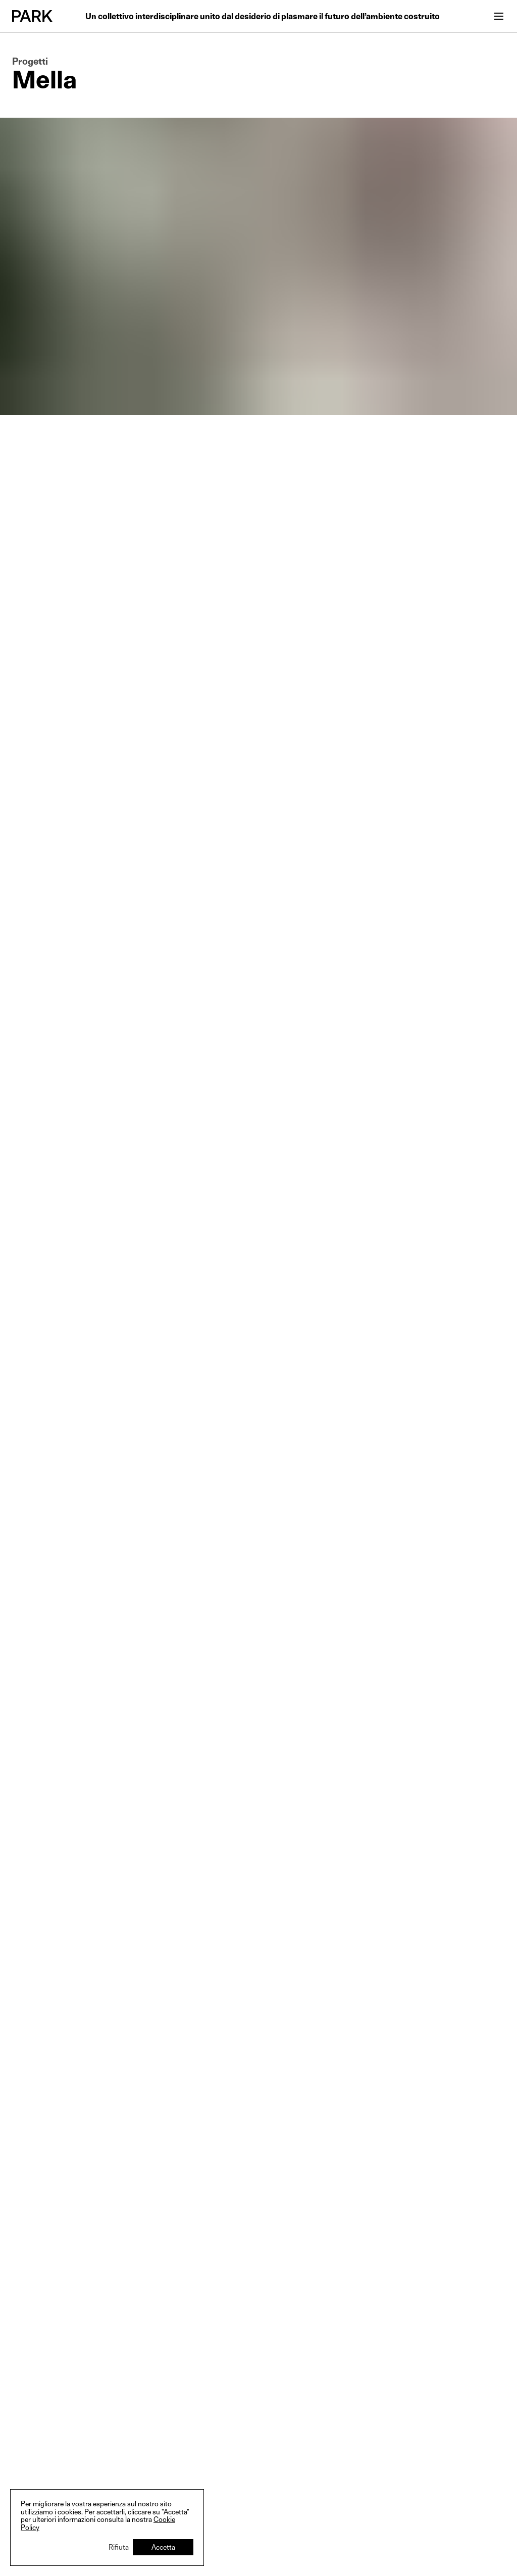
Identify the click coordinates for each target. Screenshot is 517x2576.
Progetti (30, 62)
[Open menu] (499, 16)
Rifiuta (119, 2547)
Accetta (163, 2547)
